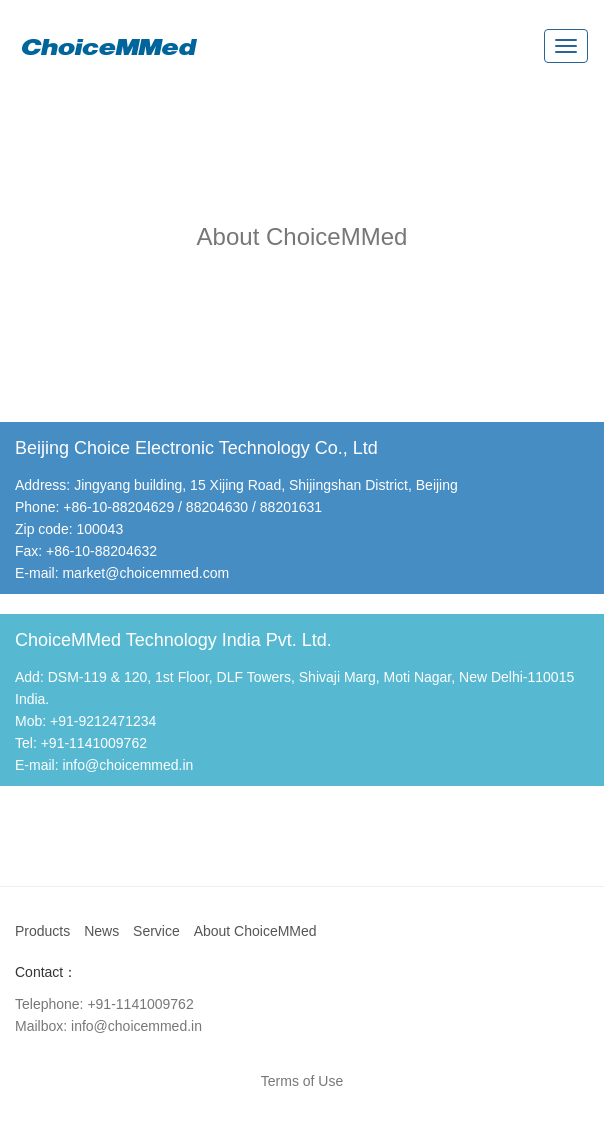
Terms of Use (302, 1081)
